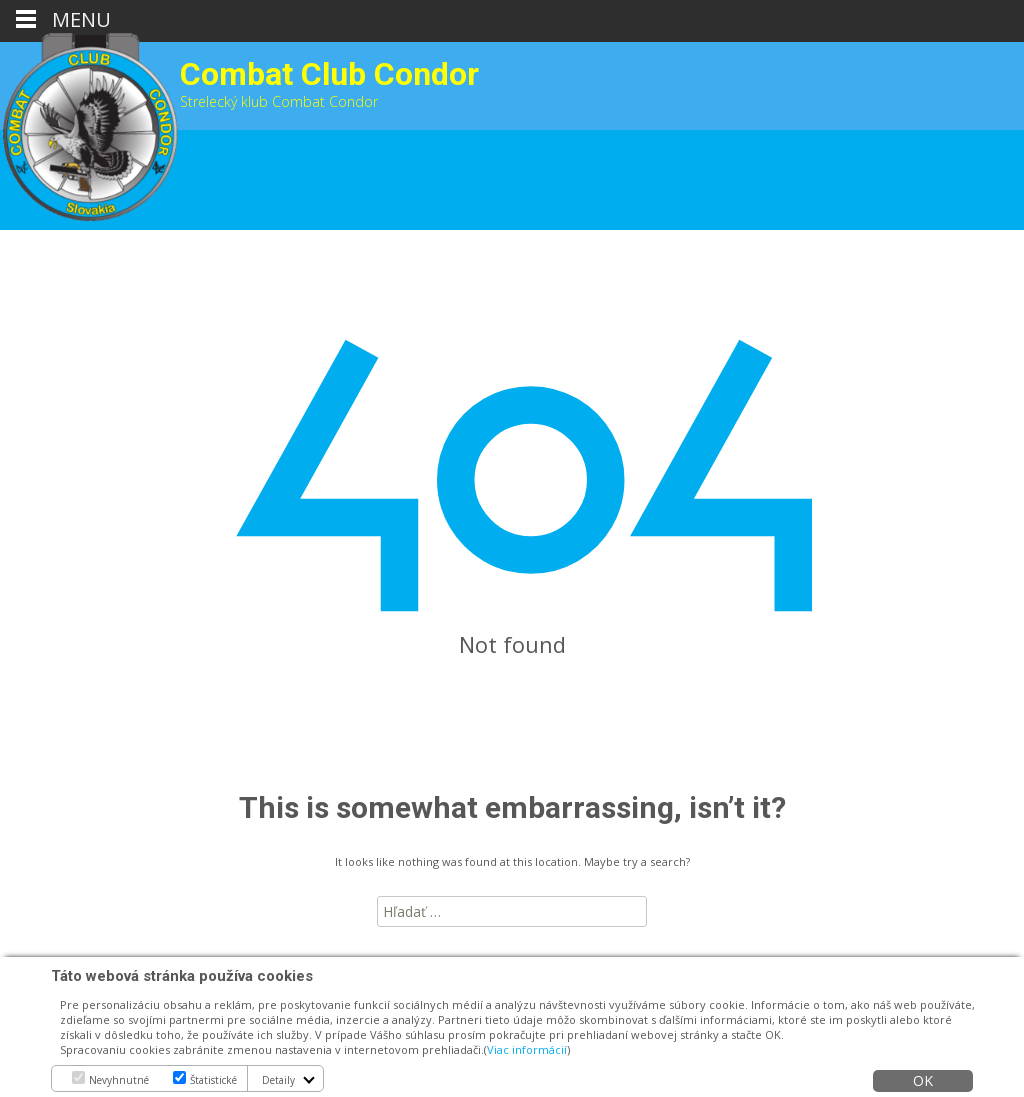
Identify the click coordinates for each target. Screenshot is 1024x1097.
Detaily (278, 1080)
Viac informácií (527, 1049)
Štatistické (213, 1080)
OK (923, 1080)
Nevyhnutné (119, 1080)
